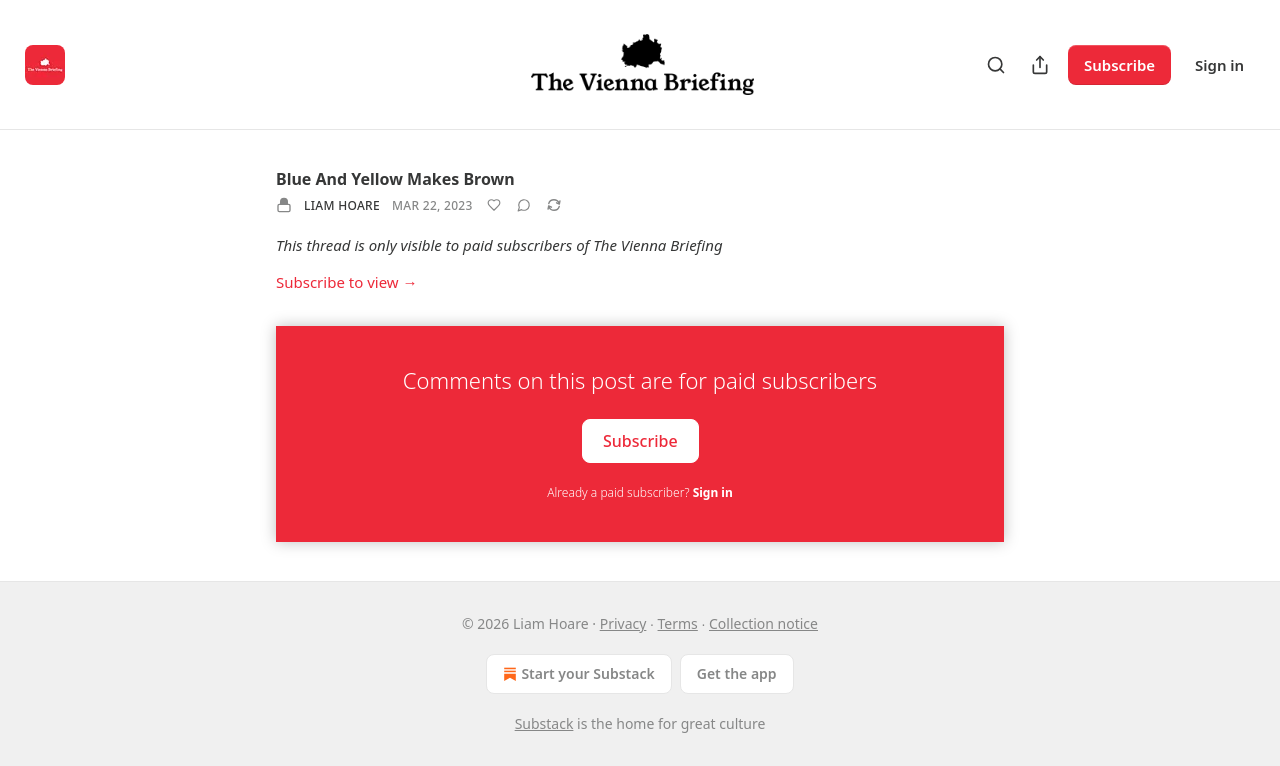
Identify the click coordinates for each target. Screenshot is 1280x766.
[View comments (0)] (524, 205)
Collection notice (763, 623)
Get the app (737, 673)
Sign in (1219, 65)
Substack (544, 723)
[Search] (996, 65)
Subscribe (1119, 65)
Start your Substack (576, 674)
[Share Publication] (1040, 65)
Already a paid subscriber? (639, 492)
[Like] (494, 205)
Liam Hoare (342, 205)
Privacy (623, 623)
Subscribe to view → (347, 282)
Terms (678, 623)
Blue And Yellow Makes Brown (395, 179)
